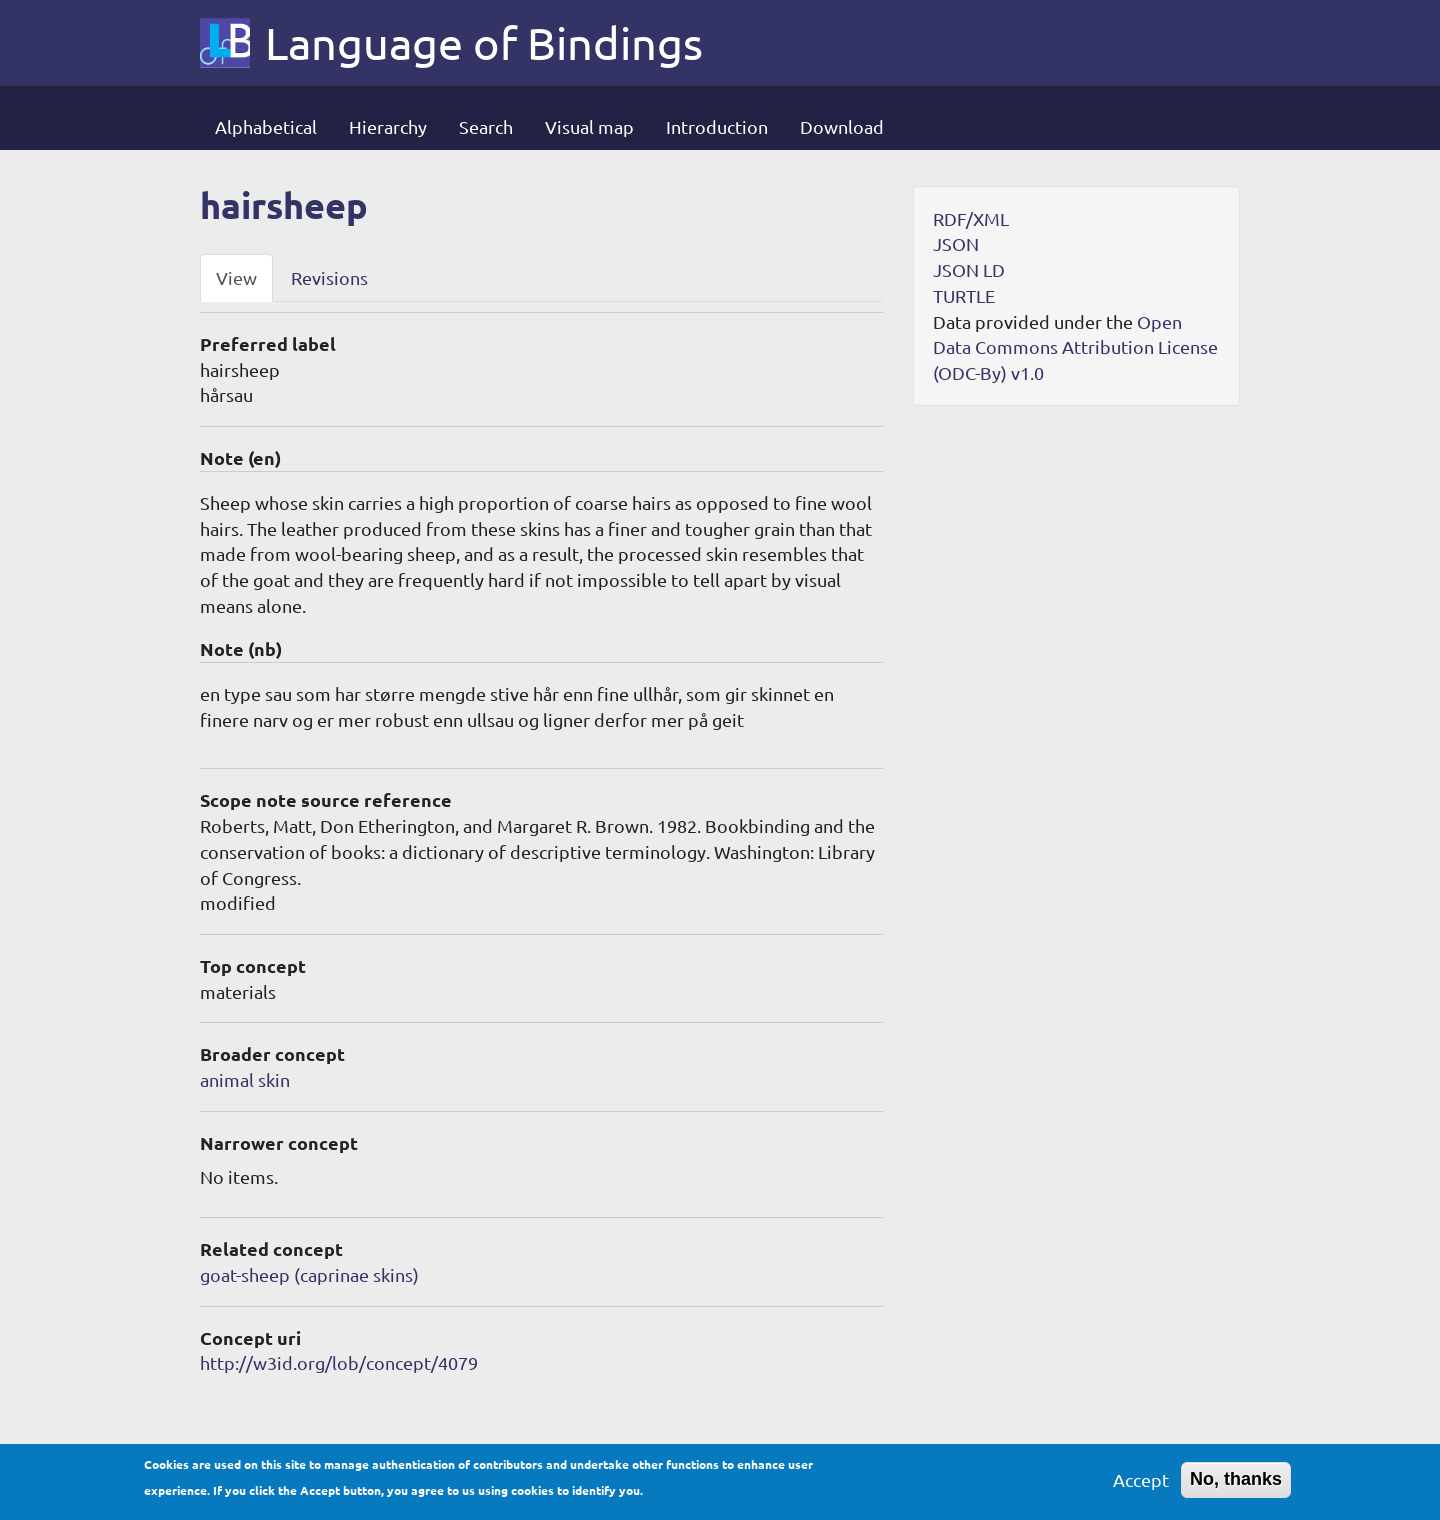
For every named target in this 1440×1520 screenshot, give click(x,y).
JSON (956, 243)
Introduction (717, 126)
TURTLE (964, 295)
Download (842, 126)
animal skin (245, 1079)
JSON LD (969, 269)
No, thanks (1236, 1485)
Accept (1141, 1485)
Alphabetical (266, 126)
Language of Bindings (484, 43)
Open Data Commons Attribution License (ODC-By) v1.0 (1075, 347)
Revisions (329, 277)
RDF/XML (971, 218)
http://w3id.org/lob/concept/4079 (339, 1362)
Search (486, 126)
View (236, 277)
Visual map (589, 126)
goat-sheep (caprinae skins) (309, 1274)
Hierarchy (388, 126)
